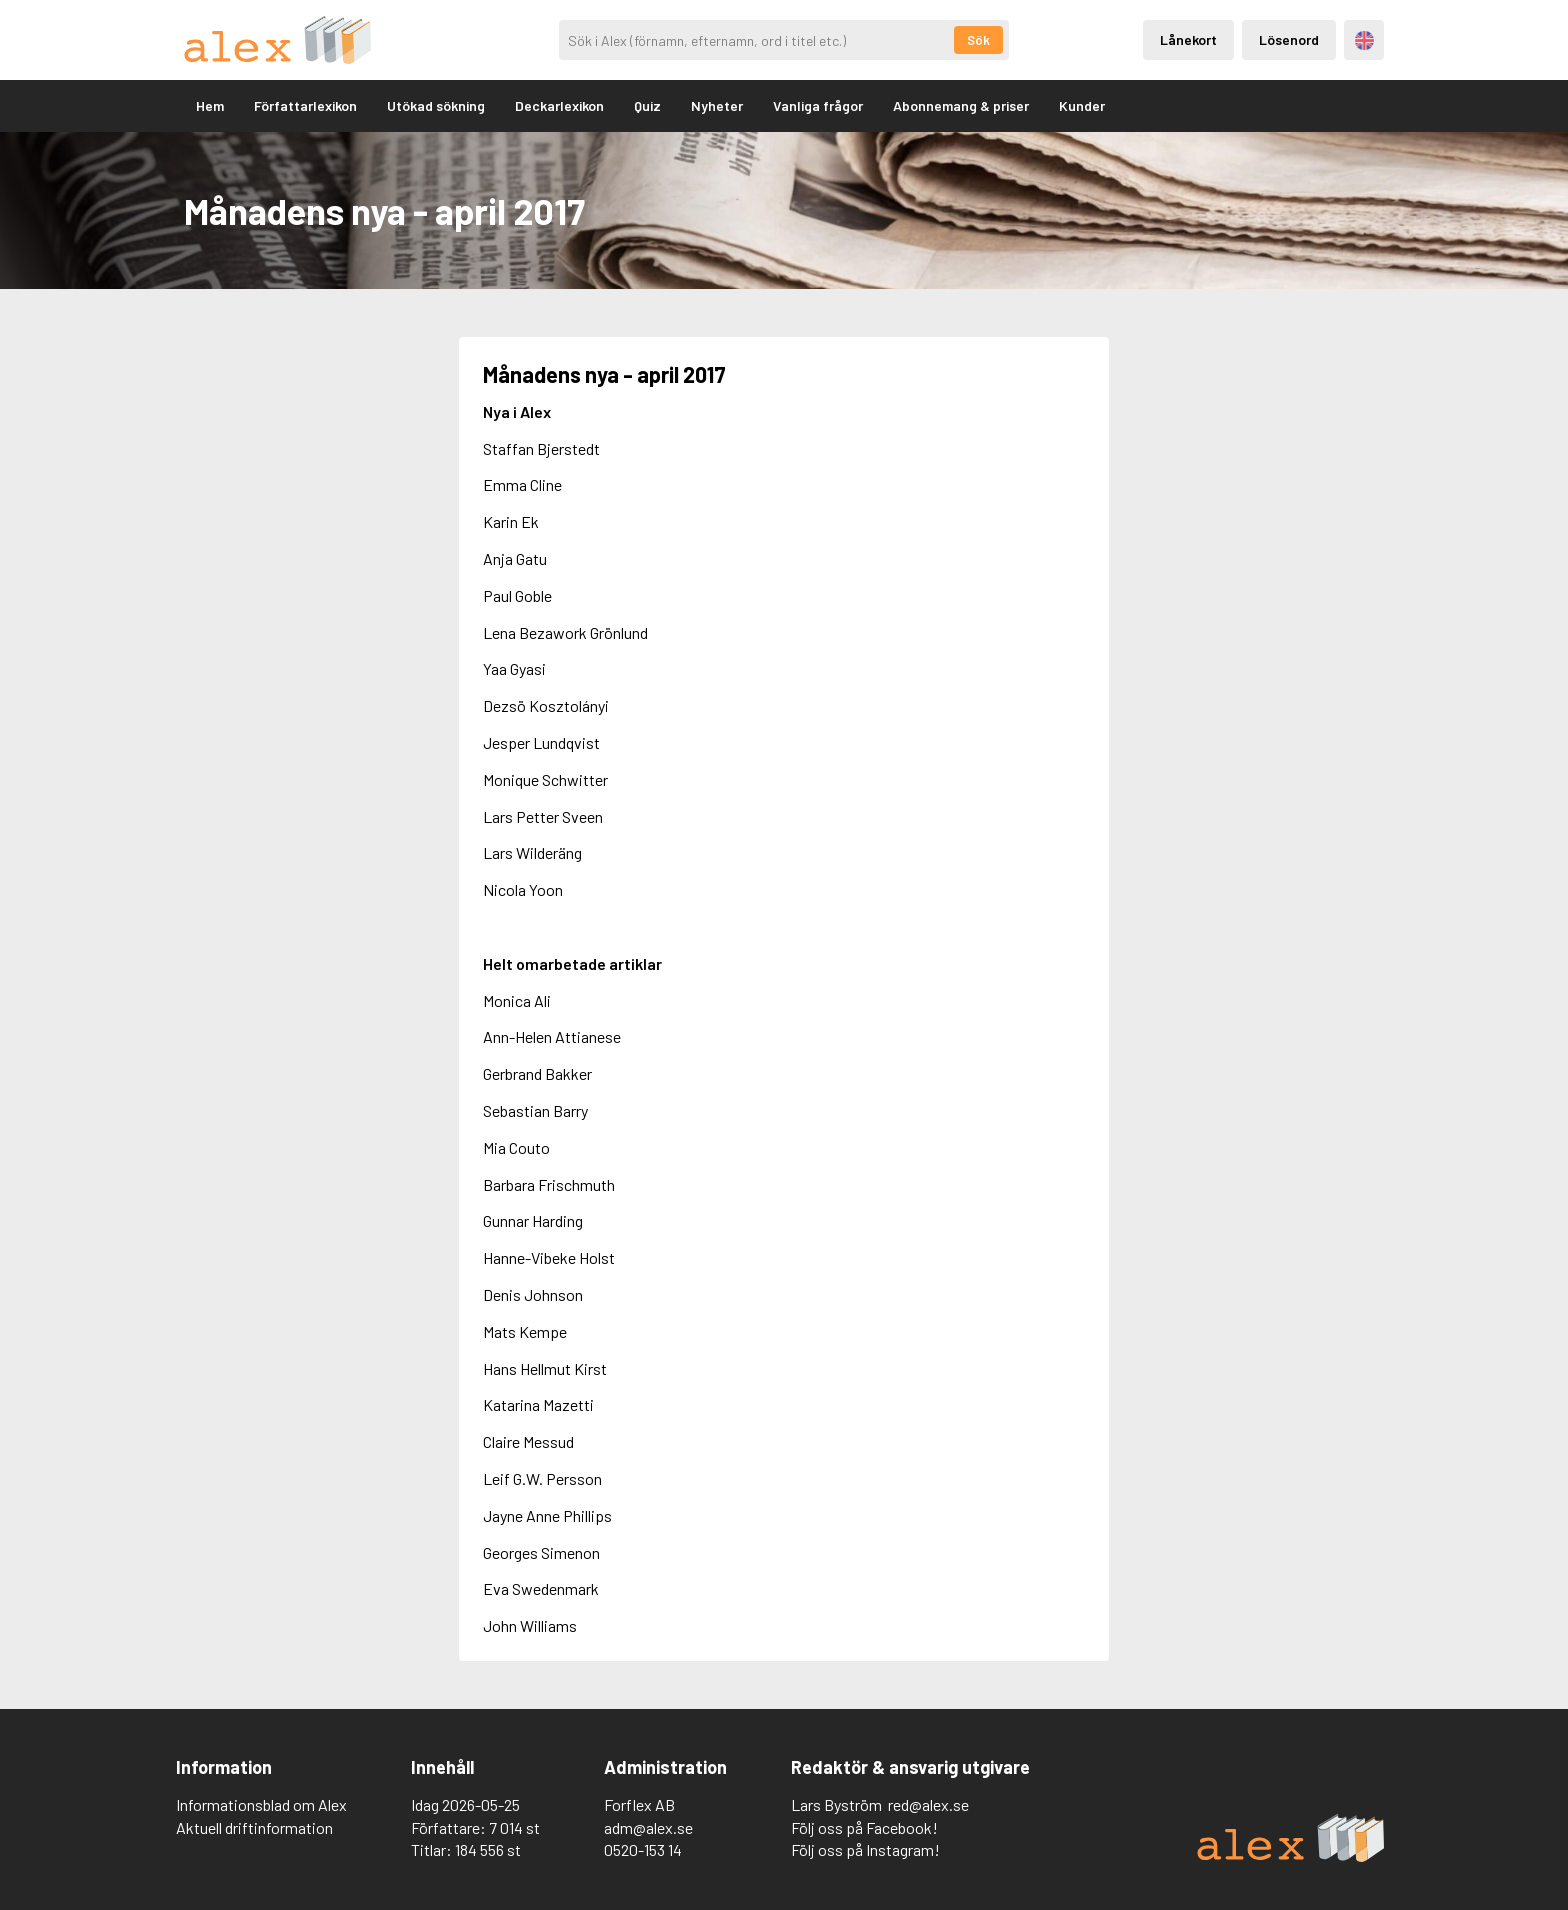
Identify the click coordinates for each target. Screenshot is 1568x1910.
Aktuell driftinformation (254, 1827)
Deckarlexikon (559, 105)
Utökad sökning (436, 105)
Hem (210, 105)
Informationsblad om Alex (261, 1804)
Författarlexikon (305, 105)
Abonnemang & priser (961, 105)
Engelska (1364, 40)
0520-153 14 (643, 1849)
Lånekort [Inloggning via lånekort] (1188, 39)
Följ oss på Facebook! (864, 1827)
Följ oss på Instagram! (865, 1849)
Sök (978, 40)
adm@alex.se (648, 1827)
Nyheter (717, 105)
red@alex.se (928, 1804)
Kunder (1082, 105)
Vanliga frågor (818, 105)
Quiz (647, 105)
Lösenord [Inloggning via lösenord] (1289, 39)
